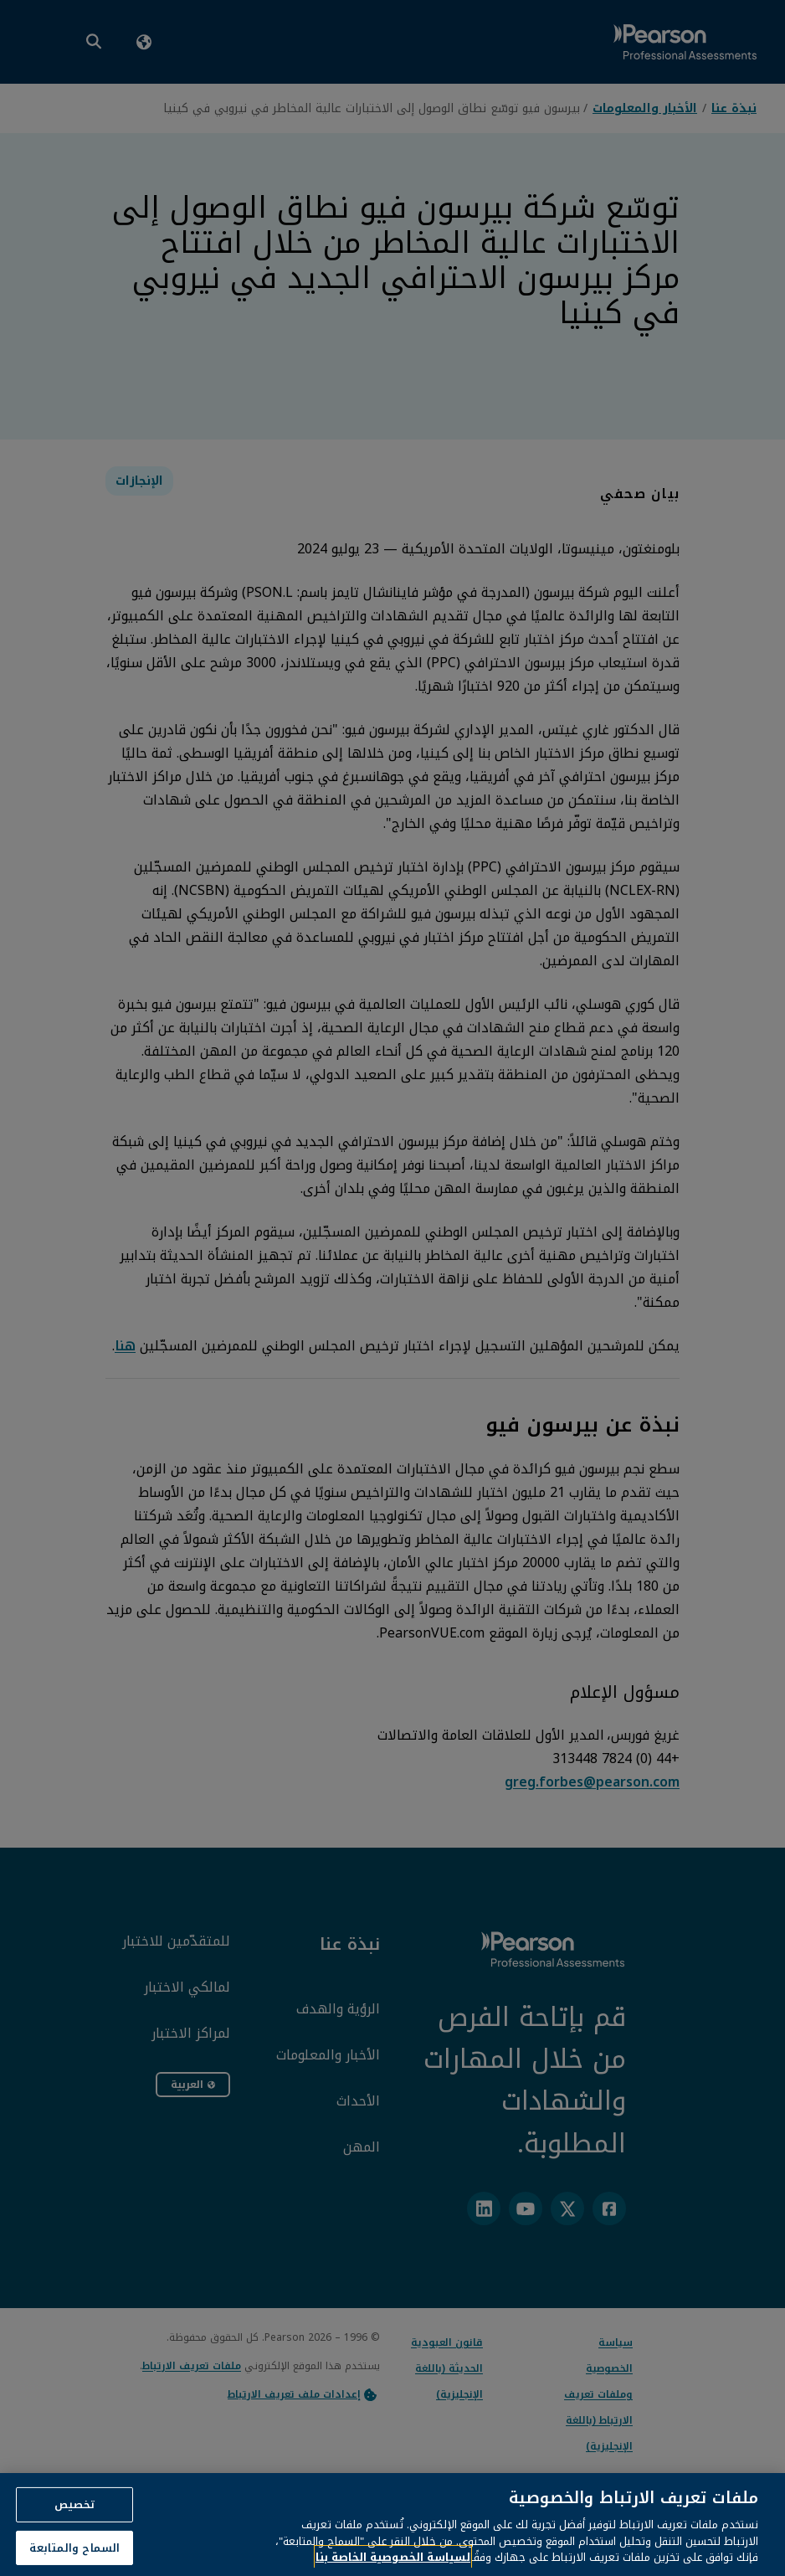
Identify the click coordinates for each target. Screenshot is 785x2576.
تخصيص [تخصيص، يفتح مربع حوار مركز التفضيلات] (74, 2521)
